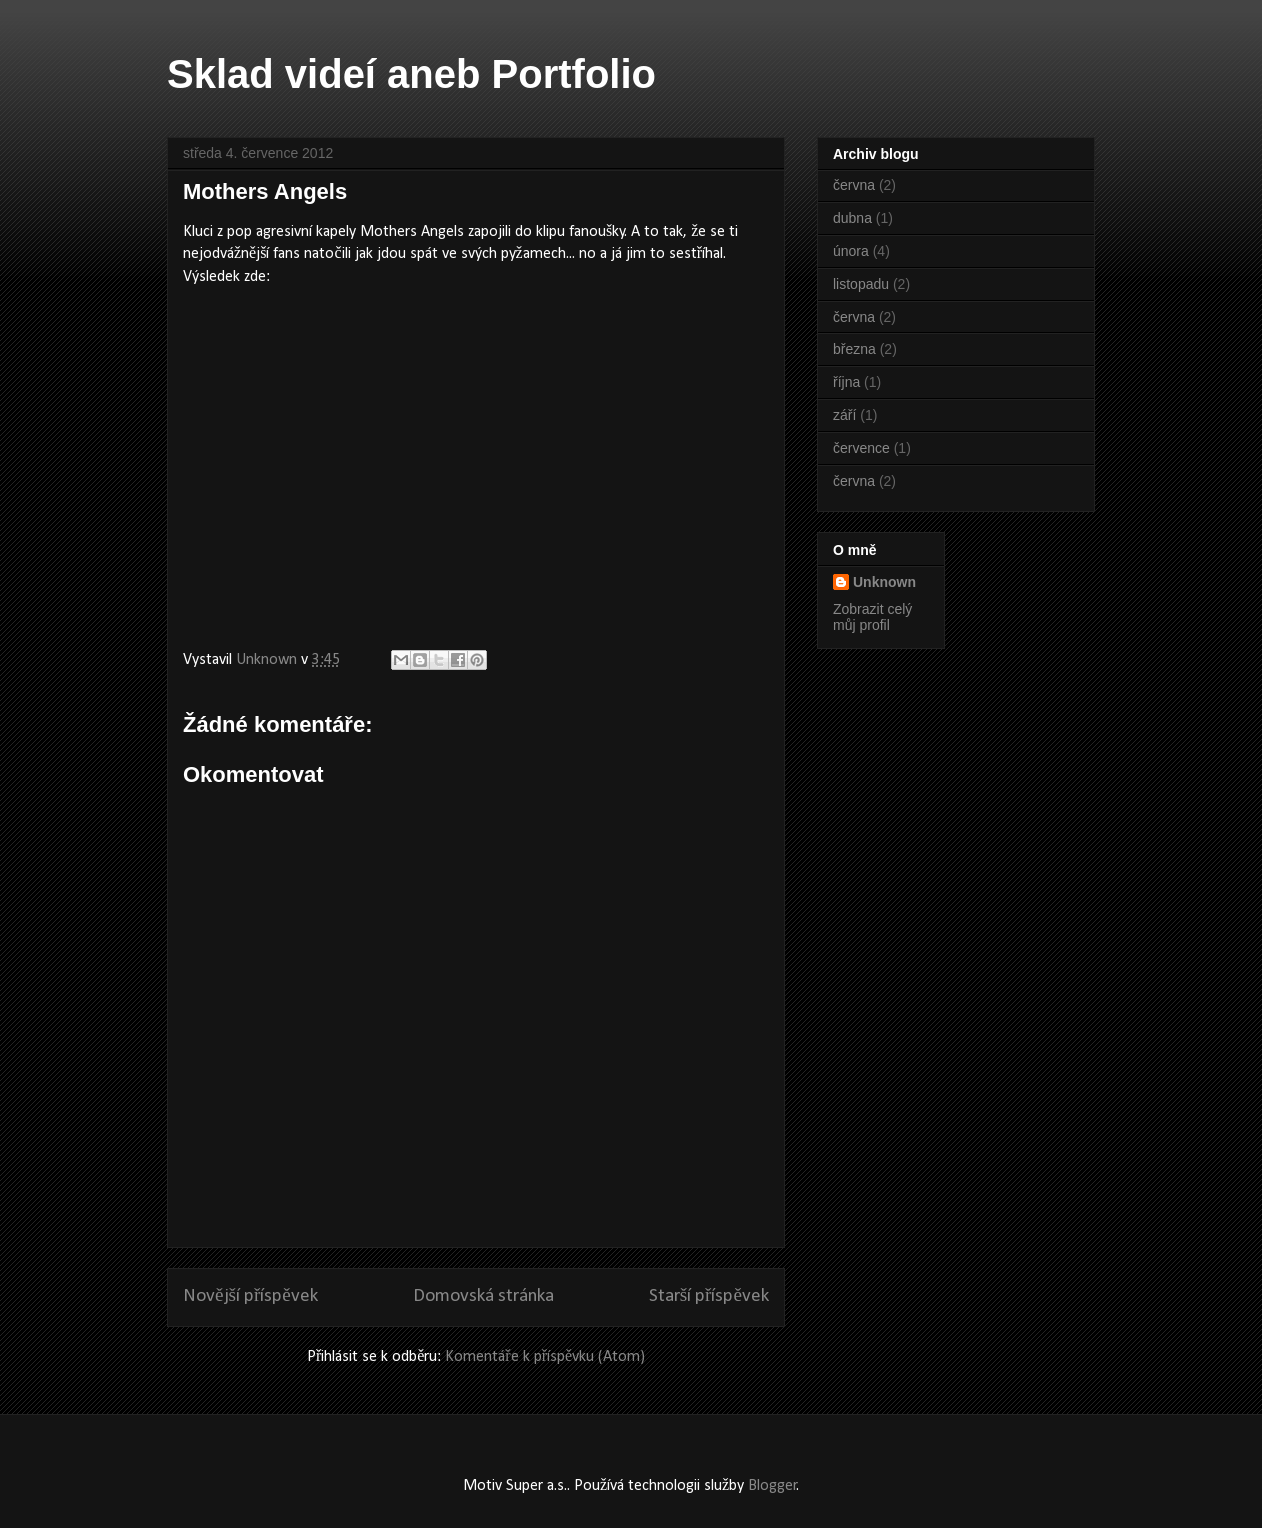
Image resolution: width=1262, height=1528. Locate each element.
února (851, 251)
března (854, 349)
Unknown (884, 582)
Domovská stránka (483, 1296)
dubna (852, 218)
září (844, 415)
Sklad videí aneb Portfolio (411, 74)
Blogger (772, 1486)
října (846, 382)
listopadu (861, 284)
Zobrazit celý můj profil (872, 617)
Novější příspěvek (250, 1296)
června (854, 185)
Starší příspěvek (709, 1296)
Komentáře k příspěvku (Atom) (545, 1357)
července (861, 448)
